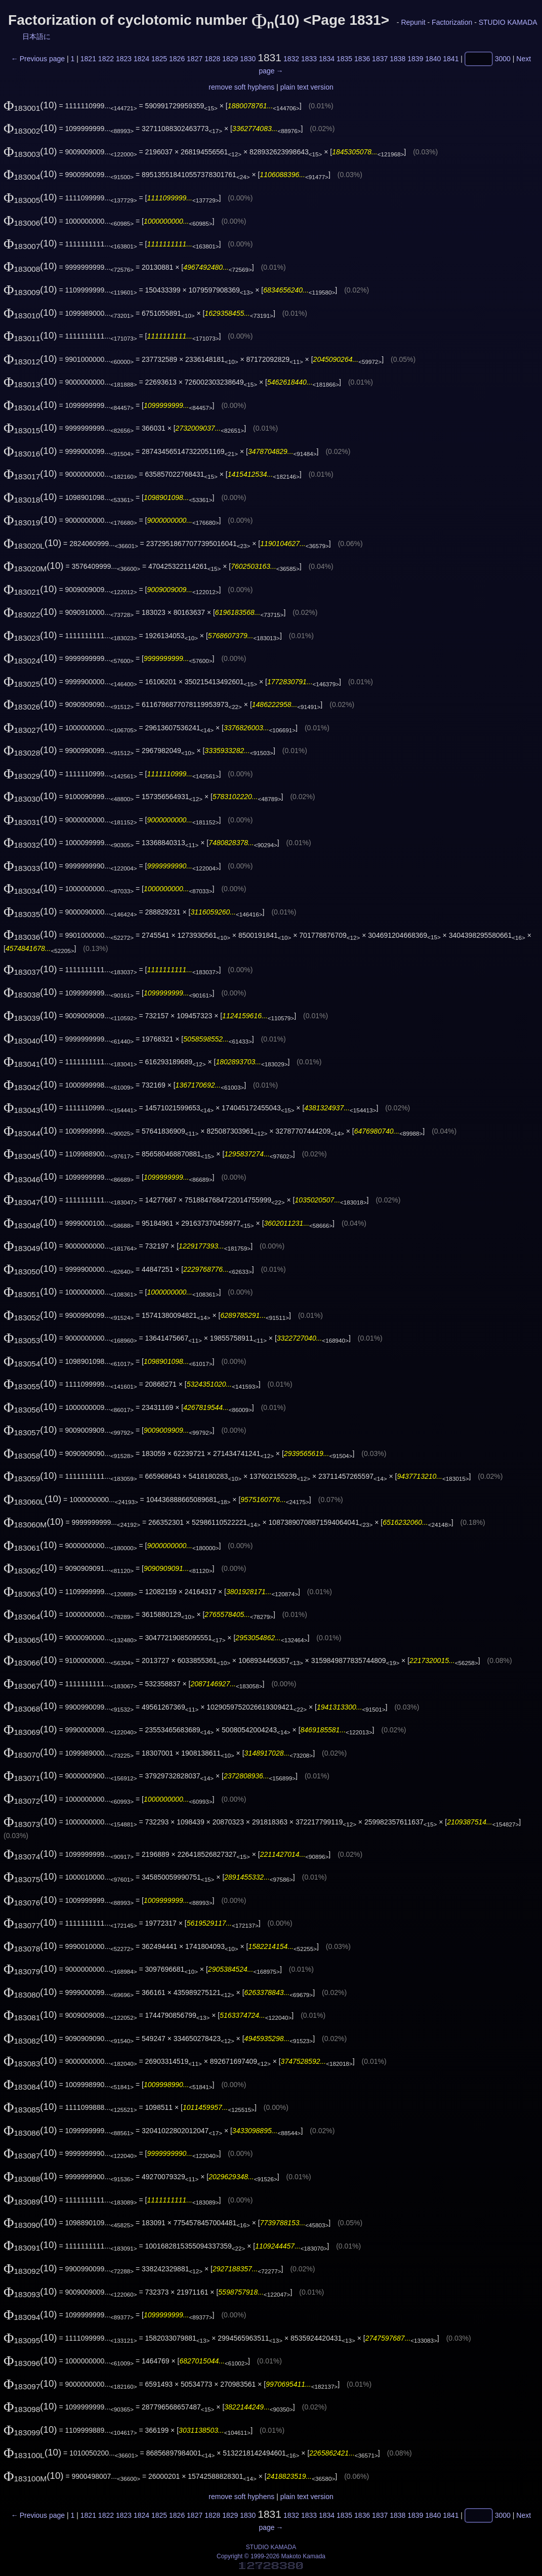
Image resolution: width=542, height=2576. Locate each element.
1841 (450, 59)
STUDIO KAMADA (508, 22)
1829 (230, 59)
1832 (291, 59)
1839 (415, 59)
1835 (344, 59)
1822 (106, 59)
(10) (30, 105)
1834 (327, 59)
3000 (503, 59)
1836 (362, 59)
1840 (433, 59)
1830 (248, 59)
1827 (194, 59)
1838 (397, 59)
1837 (380, 59)
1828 (212, 59)
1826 (177, 59)
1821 (88, 59)
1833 (309, 59)
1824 (141, 59)
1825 (159, 59)
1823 (124, 59)
